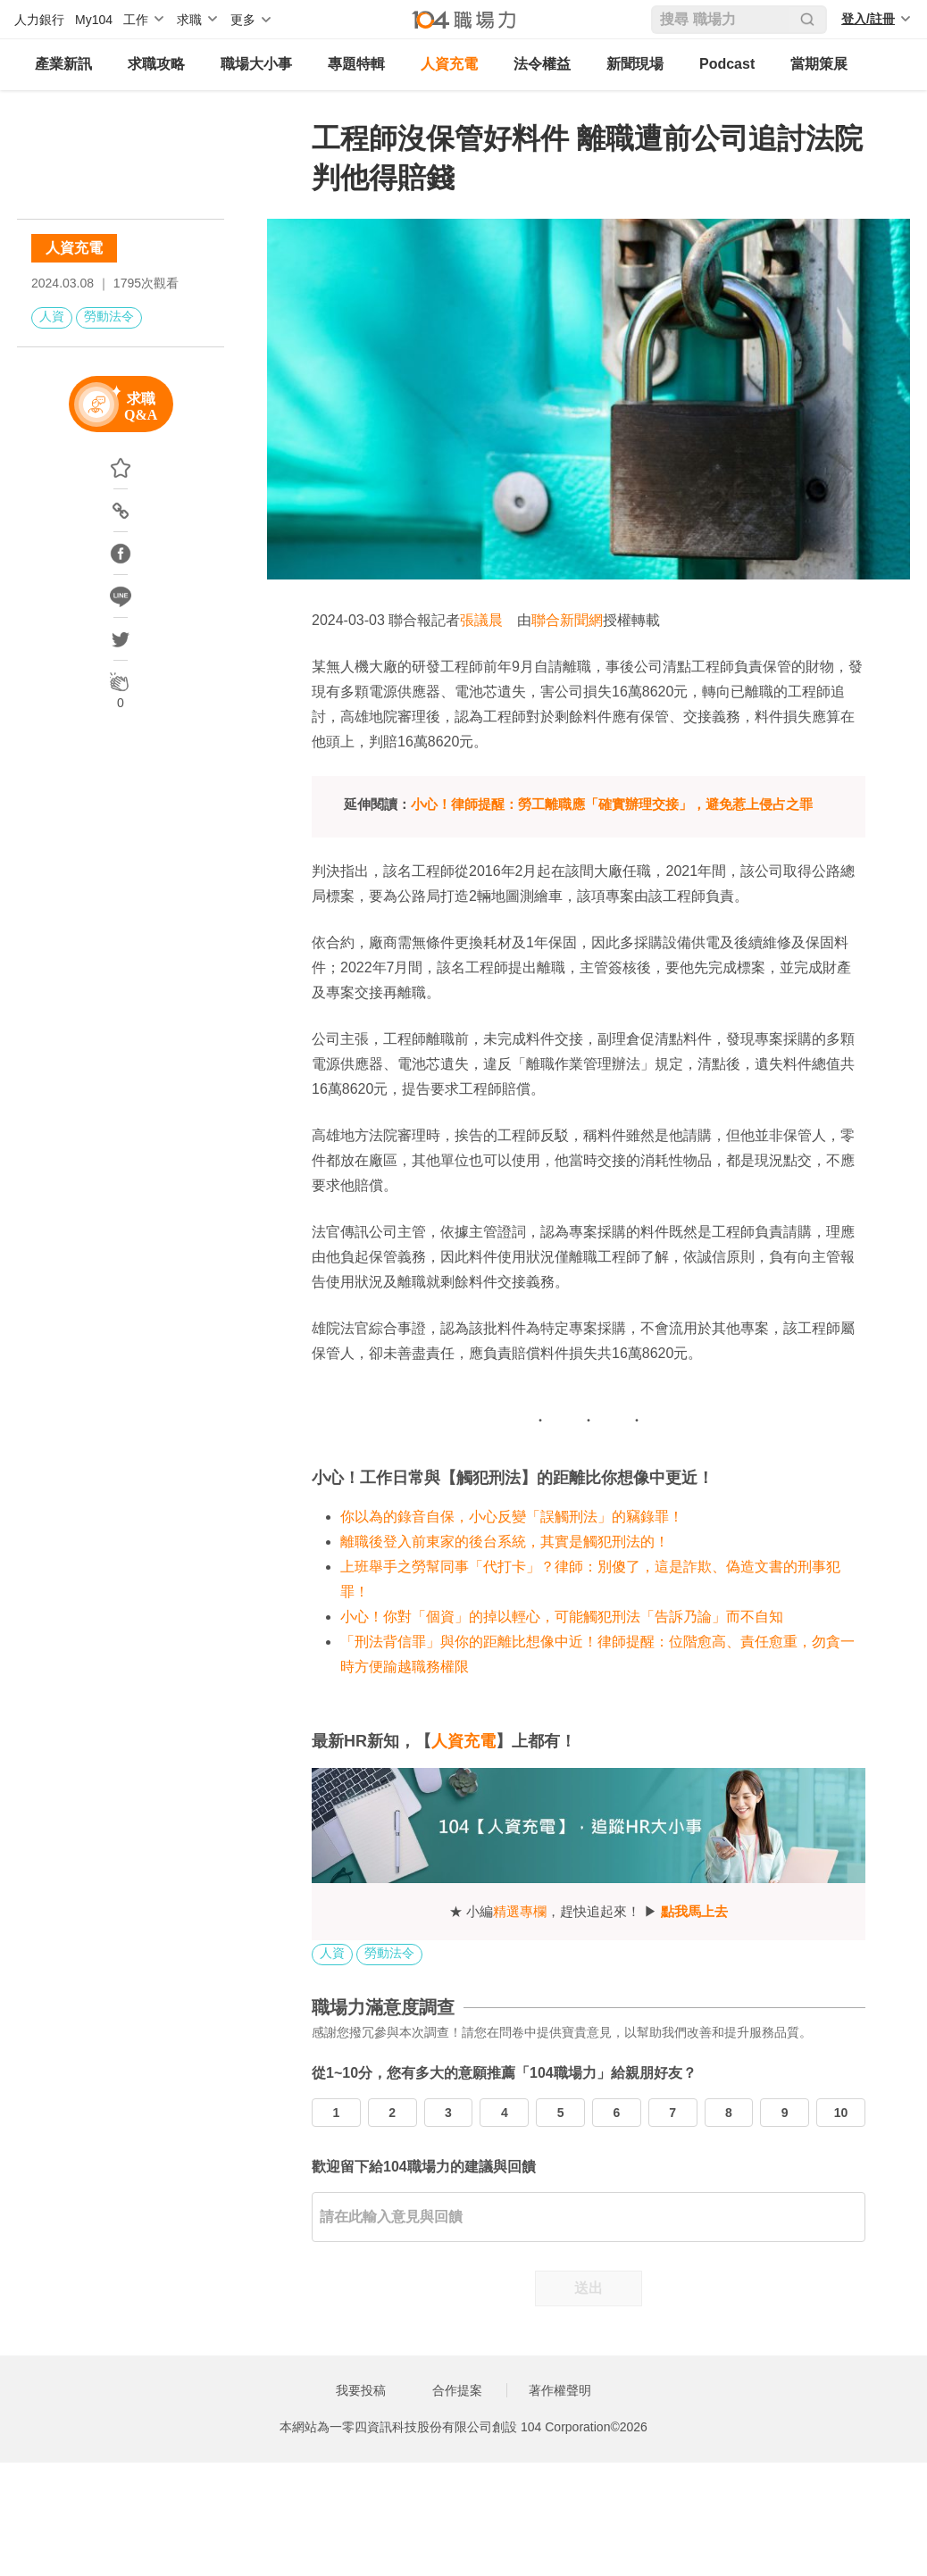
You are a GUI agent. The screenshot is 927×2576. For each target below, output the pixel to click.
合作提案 (457, 2390)
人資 (51, 316)
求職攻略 (156, 63)
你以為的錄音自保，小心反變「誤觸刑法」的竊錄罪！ (511, 1516)
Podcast (727, 63)
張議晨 (481, 620)
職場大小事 (256, 63)
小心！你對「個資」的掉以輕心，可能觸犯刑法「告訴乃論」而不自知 (561, 1616)
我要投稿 (361, 2390)
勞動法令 (109, 316)
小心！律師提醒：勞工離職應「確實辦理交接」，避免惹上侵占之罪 (612, 804)
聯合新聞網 (567, 620)
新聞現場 (635, 63)
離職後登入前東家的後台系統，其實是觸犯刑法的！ (504, 1541)
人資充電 (449, 63)
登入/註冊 (868, 19)
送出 (588, 2288)
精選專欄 (520, 1911)
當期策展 (819, 63)
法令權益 (542, 63)
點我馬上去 (694, 1911)
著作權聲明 (560, 2390)
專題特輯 (356, 63)
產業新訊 (63, 63)
